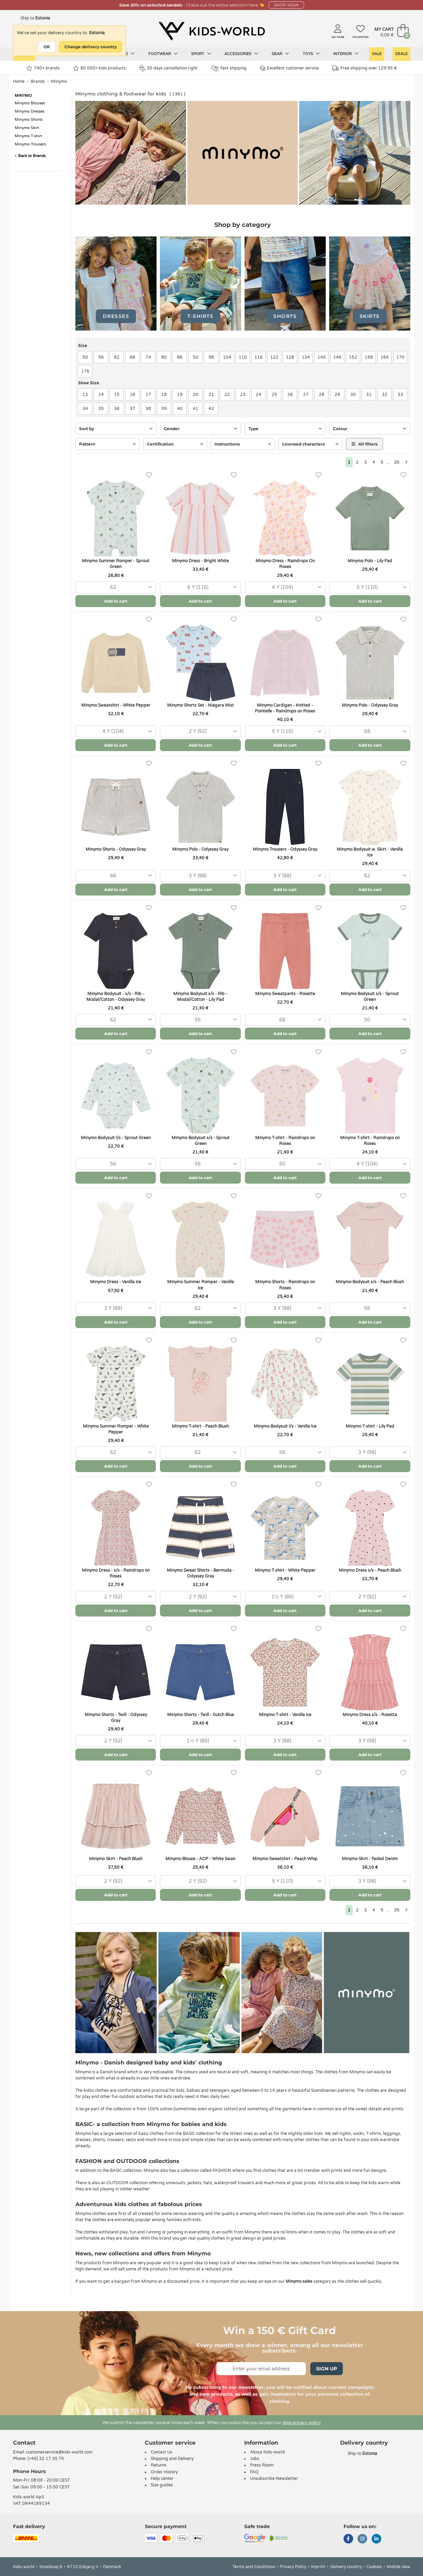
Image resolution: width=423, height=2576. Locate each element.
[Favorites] (148, 475)
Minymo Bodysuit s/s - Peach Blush (370, 1281)
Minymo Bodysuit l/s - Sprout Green (116, 1137)
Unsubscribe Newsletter (274, 2478)
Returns (158, 2465)
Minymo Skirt (27, 128)
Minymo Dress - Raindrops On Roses (285, 563)
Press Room (262, 2465)
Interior (346, 53)
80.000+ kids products (99, 68)
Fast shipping (229, 68)
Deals (401, 54)
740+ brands (43, 68)
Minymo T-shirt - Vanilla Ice (285, 1714)
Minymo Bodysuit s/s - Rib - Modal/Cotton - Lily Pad (200, 996)
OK (46, 46)
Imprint (318, 2566)
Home (19, 81)
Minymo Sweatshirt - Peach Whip (285, 1858)
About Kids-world (267, 2452)
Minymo (59, 81)
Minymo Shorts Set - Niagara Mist (200, 705)
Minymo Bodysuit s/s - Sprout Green (370, 996)
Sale (377, 54)
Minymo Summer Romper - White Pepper (116, 1429)
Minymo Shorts (28, 119)
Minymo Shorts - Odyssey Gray (116, 849)
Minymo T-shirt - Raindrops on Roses (285, 1140)
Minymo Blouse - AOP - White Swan (200, 1858)
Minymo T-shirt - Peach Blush (200, 1426)
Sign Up (326, 2369)
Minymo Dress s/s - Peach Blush (370, 1570)
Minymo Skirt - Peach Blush (115, 1858)
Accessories (241, 53)
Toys (311, 53)
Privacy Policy (293, 2566)
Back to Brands (30, 156)
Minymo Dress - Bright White (200, 560)
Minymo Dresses (29, 111)
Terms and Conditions (254, 2566)
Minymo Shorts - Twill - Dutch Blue (200, 1714)
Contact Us (161, 2452)
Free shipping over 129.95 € (364, 68)
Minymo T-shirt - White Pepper (285, 1570)
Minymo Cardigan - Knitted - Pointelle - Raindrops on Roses (285, 708)
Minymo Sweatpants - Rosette (285, 993)
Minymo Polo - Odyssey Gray (370, 705)
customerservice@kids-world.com (59, 2452)
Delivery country (346, 2566)
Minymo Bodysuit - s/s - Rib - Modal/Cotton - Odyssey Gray (115, 996)
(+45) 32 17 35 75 (45, 2458)
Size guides (162, 2485)
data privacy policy (301, 2422)
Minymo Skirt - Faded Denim (370, 1858)
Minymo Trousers (30, 144)
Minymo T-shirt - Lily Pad (370, 1426)
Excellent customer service (289, 68)
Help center (162, 2478)
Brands (38, 81)
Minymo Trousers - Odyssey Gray (285, 849)
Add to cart (115, 601)
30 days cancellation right (168, 68)
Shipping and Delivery (172, 2458)
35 (396, 462)
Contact (24, 2442)
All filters (364, 444)
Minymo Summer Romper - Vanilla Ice (200, 1284)
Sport (201, 53)
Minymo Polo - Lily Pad (370, 560)
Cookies (374, 2566)
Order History (164, 2472)
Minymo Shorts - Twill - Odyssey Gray (116, 1717)
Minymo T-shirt (28, 136)
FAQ (254, 2472)
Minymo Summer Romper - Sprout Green (115, 563)
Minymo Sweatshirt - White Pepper (115, 705)
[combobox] (115, 587)
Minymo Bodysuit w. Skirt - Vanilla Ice (370, 852)
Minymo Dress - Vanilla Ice (115, 1281)
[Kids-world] (212, 31)
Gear (280, 53)
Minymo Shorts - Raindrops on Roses (285, 1284)
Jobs (254, 2458)
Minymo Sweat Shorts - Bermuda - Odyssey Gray (200, 1573)
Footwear (163, 53)
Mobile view (398, 2566)
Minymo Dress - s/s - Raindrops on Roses (116, 1573)
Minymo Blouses (30, 103)
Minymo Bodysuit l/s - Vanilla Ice (285, 1426)
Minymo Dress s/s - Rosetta (370, 1714)
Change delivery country (90, 46)
